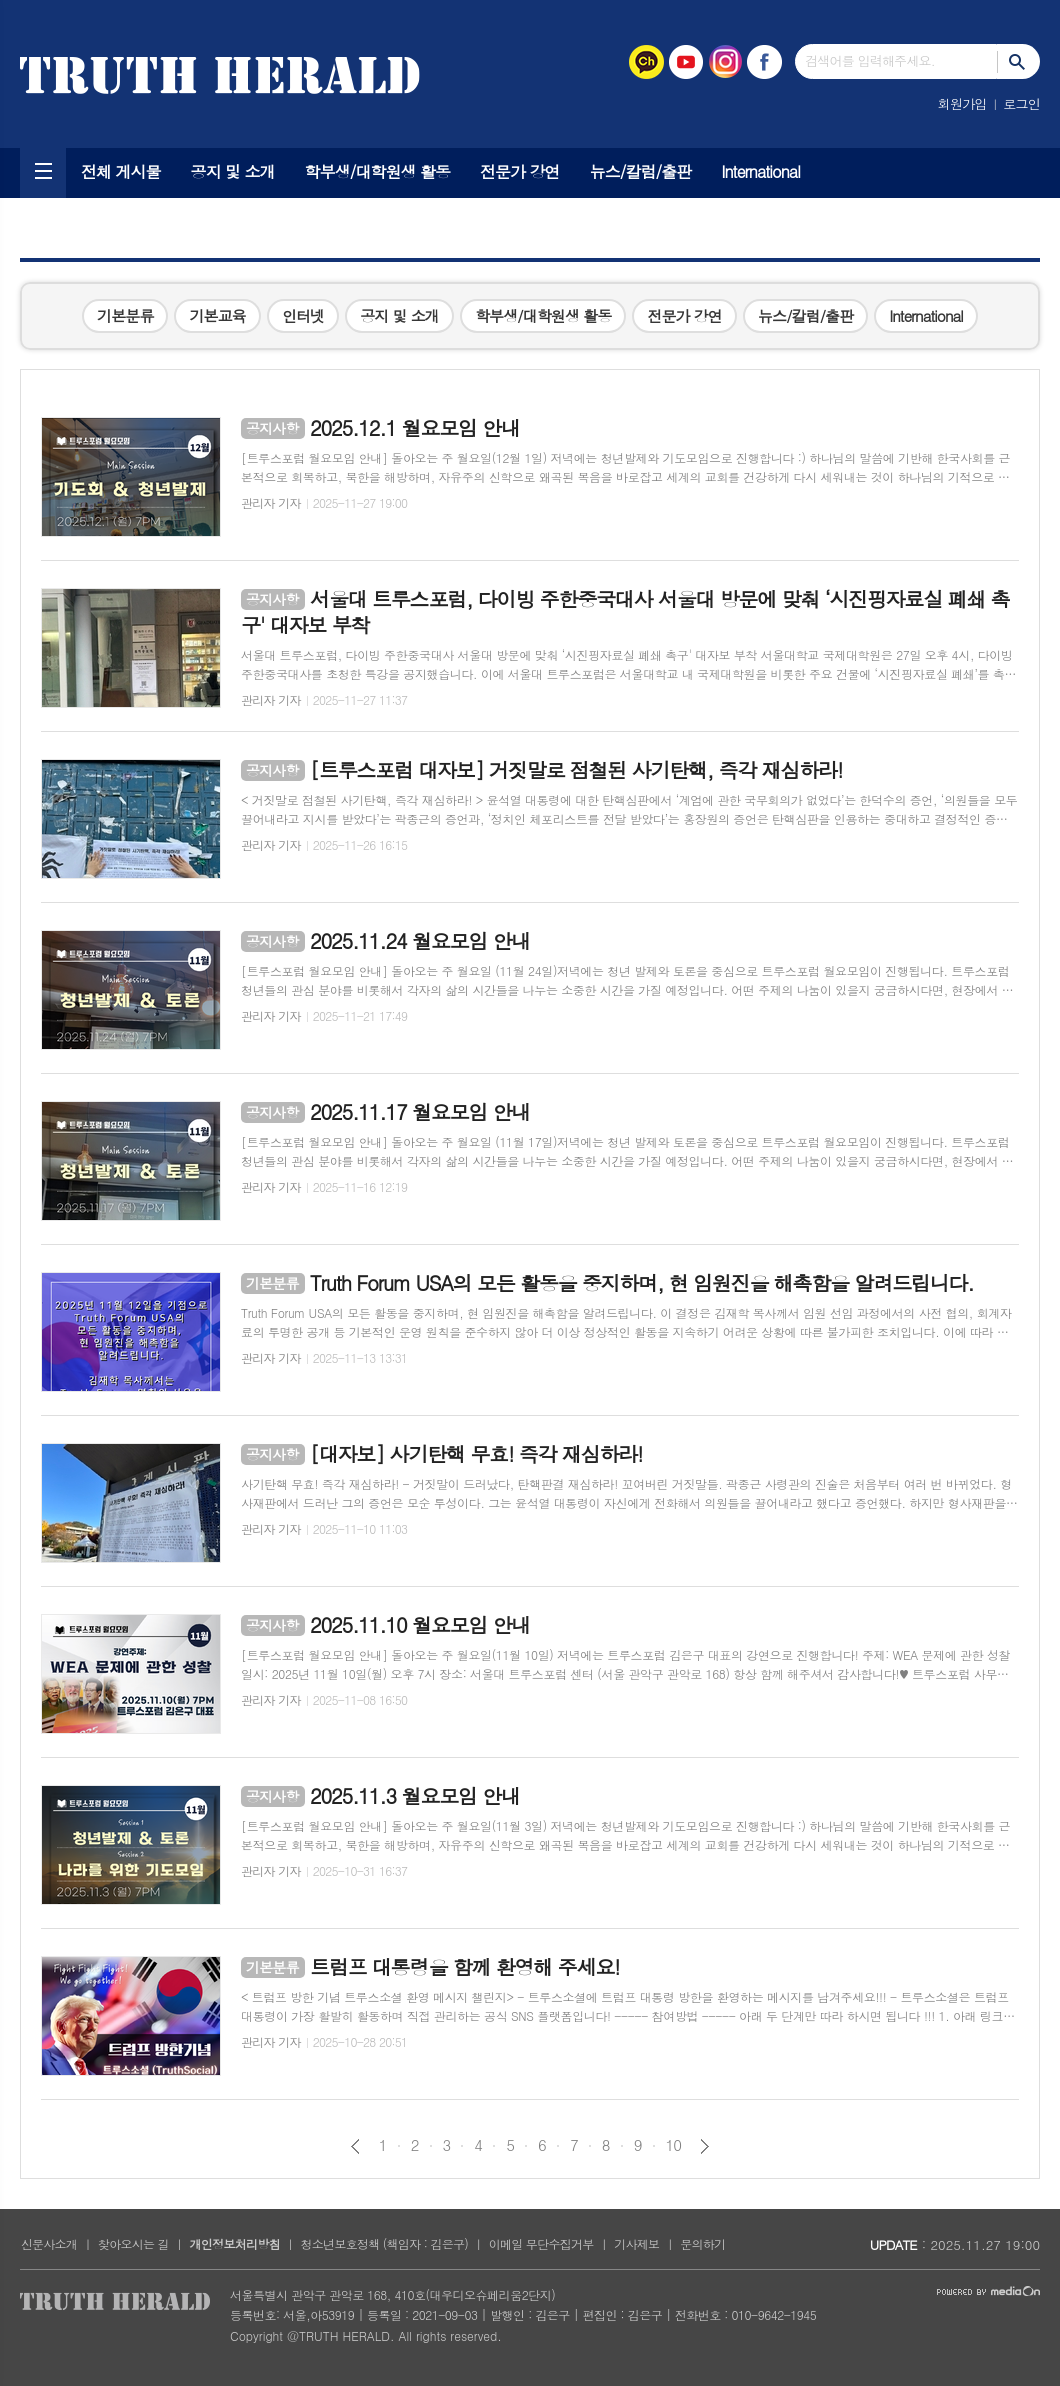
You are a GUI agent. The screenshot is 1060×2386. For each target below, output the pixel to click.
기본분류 (125, 315)
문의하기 (702, 2243)
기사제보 (636, 2243)
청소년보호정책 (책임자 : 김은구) (384, 2243)
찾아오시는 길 (133, 2243)
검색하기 (1018, 61)
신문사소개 (49, 2243)
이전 (355, 2146)
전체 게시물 (121, 171)
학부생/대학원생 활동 (377, 171)
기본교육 (217, 315)
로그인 (1021, 103)
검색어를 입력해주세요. (870, 60)
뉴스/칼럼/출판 (641, 171)
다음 (704, 2146)
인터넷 (303, 315)
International (760, 171)
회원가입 (962, 103)
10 (674, 2145)
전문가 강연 (520, 171)
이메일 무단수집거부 (541, 2243)
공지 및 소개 (233, 171)
